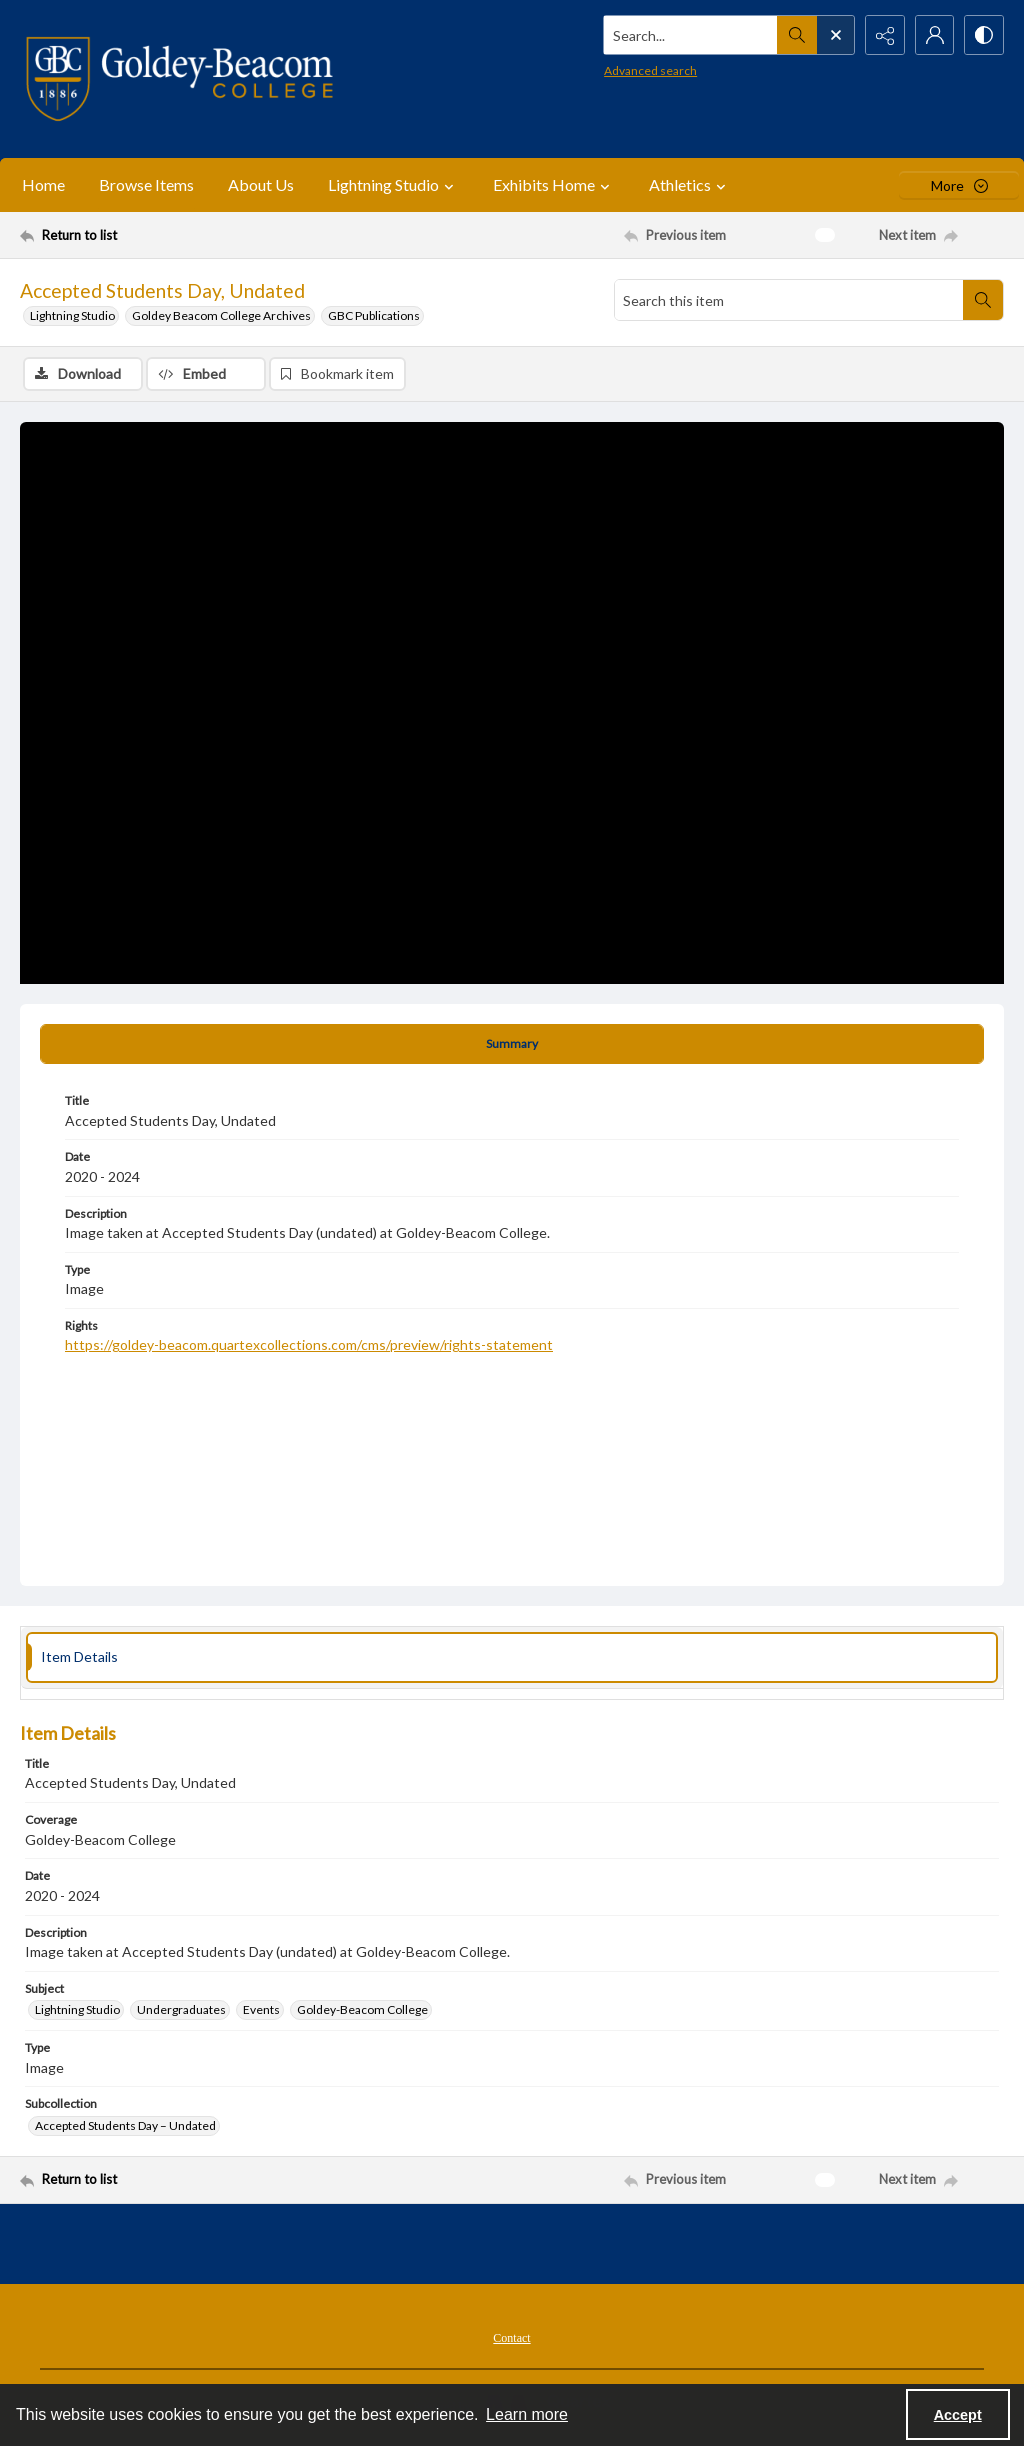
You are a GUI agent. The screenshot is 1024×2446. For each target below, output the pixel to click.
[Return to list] (153, 235)
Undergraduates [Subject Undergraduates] (181, 2009)
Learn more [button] (527, 2414)
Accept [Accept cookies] (958, 2415)
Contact (511, 2338)
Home (43, 184)
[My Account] (934, 35)
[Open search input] (834, 35)
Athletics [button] (690, 185)
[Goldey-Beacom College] (179, 79)
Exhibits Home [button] (554, 185)
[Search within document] (983, 300)
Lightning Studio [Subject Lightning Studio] (77, 2009)
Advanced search (648, 70)
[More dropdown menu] (959, 185)
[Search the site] (689, 35)
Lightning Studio (72, 315)
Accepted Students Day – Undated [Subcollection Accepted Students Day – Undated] (125, 2125)
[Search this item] (789, 300)
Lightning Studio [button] (393, 185)
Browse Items (146, 184)
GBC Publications (374, 315)
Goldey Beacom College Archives (221, 315)
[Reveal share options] (884, 35)
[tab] (512, 1044)
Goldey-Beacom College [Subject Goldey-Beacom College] (362, 2009)
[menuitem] (511, 2336)
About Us (261, 184)
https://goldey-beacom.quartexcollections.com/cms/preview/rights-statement (309, 1344)
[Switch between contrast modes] (984, 35)
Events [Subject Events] (261, 2009)
